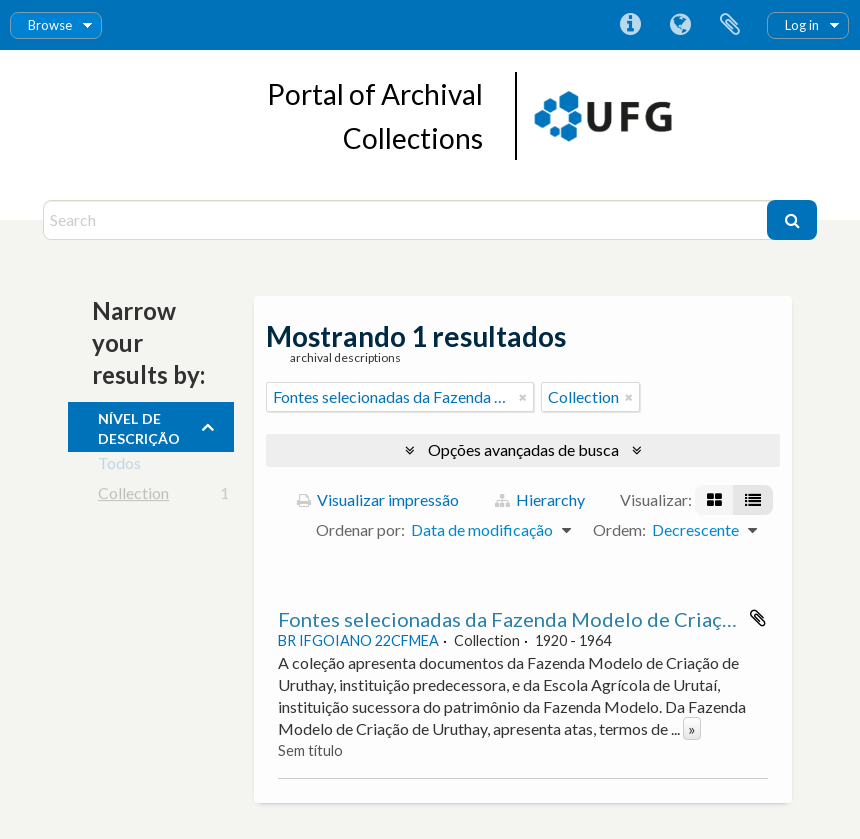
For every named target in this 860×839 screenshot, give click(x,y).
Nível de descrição (139, 426)
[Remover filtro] (523, 397)
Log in (802, 25)
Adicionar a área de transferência (758, 618)
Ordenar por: (360, 529)
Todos (119, 466)
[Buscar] (792, 220)
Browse (50, 25)
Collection (133, 496)
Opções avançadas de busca (523, 449)
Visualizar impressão (378, 499)
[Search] (407, 220)
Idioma (680, 25)
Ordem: (619, 529)
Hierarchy (540, 499)
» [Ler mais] (692, 728)
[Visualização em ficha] (714, 500)
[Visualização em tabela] (753, 500)
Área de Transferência (730, 25)
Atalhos (630, 25)
